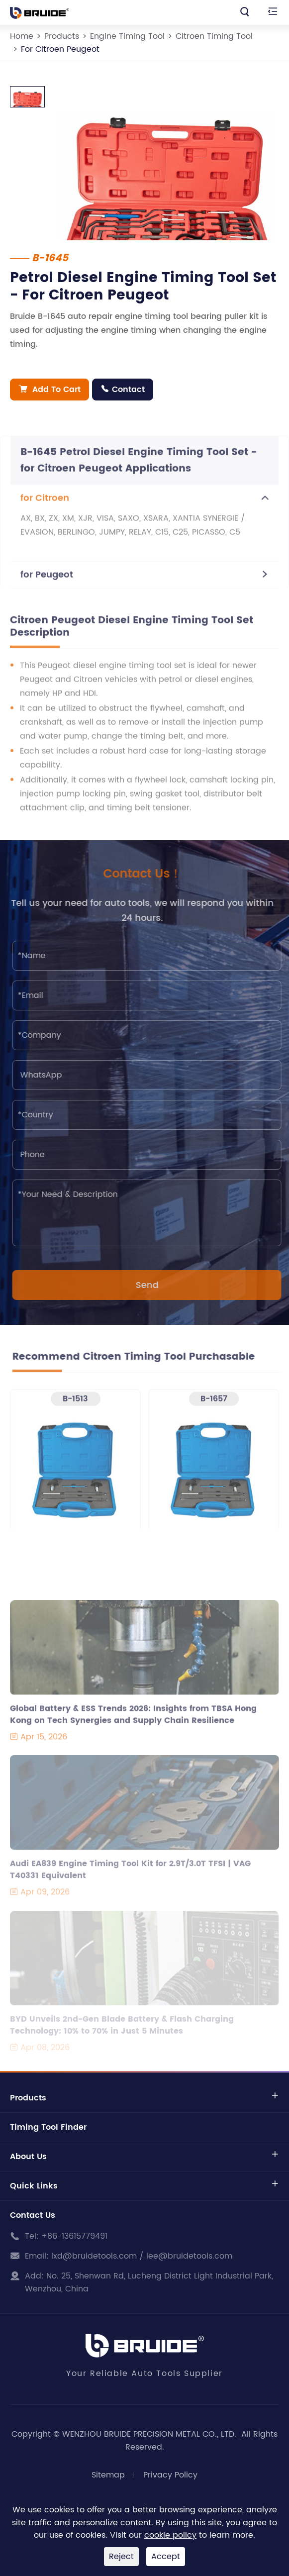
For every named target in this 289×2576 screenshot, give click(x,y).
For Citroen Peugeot (60, 49)
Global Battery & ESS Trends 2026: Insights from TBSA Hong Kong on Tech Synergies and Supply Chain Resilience (133, 1720)
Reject (121, 2556)
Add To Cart (50, 389)
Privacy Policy (170, 2475)
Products (61, 36)
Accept (165, 2556)
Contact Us (32, 2215)
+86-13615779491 (74, 2236)
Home (21, 36)
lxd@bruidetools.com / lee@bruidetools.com (141, 2256)
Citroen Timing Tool (214, 36)
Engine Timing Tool (127, 36)
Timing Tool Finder (48, 2127)
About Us (28, 2156)
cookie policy (170, 2535)
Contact (123, 389)
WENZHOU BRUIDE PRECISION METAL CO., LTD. (150, 2434)
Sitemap (108, 2475)
